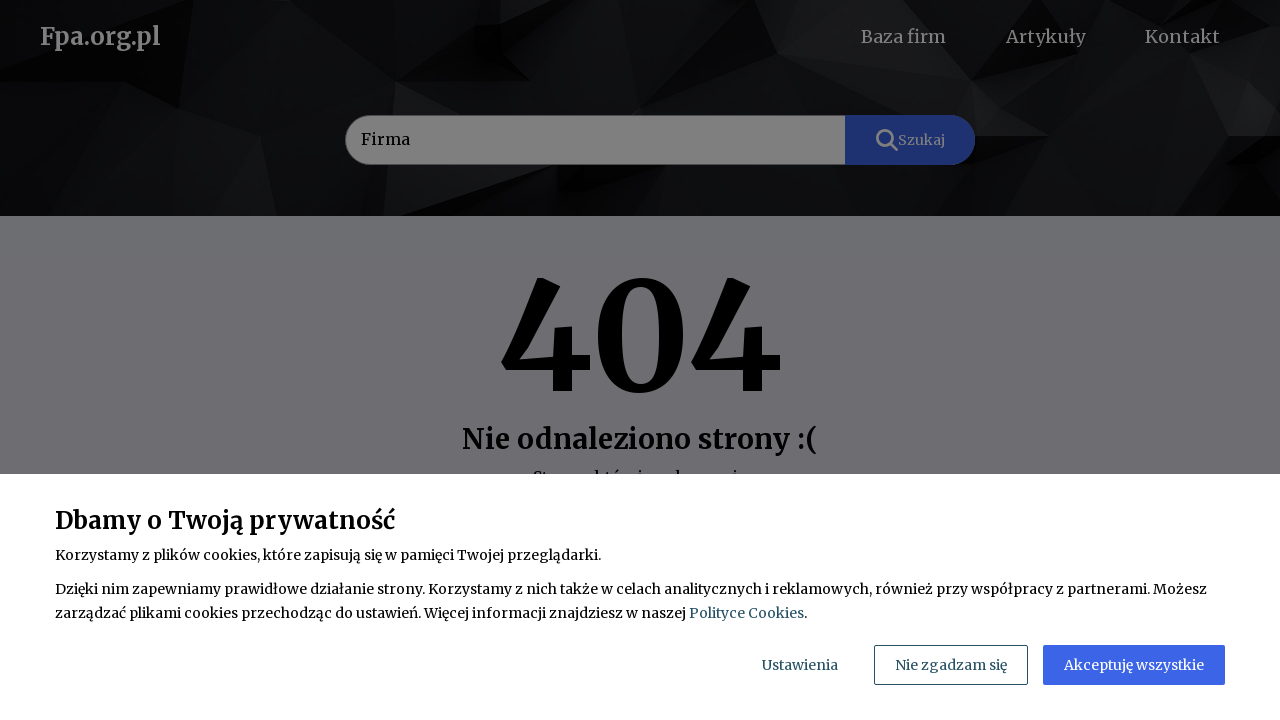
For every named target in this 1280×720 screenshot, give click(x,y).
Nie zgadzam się (951, 665)
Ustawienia (800, 665)
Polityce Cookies (746, 613)
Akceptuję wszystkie (1134, 665)
